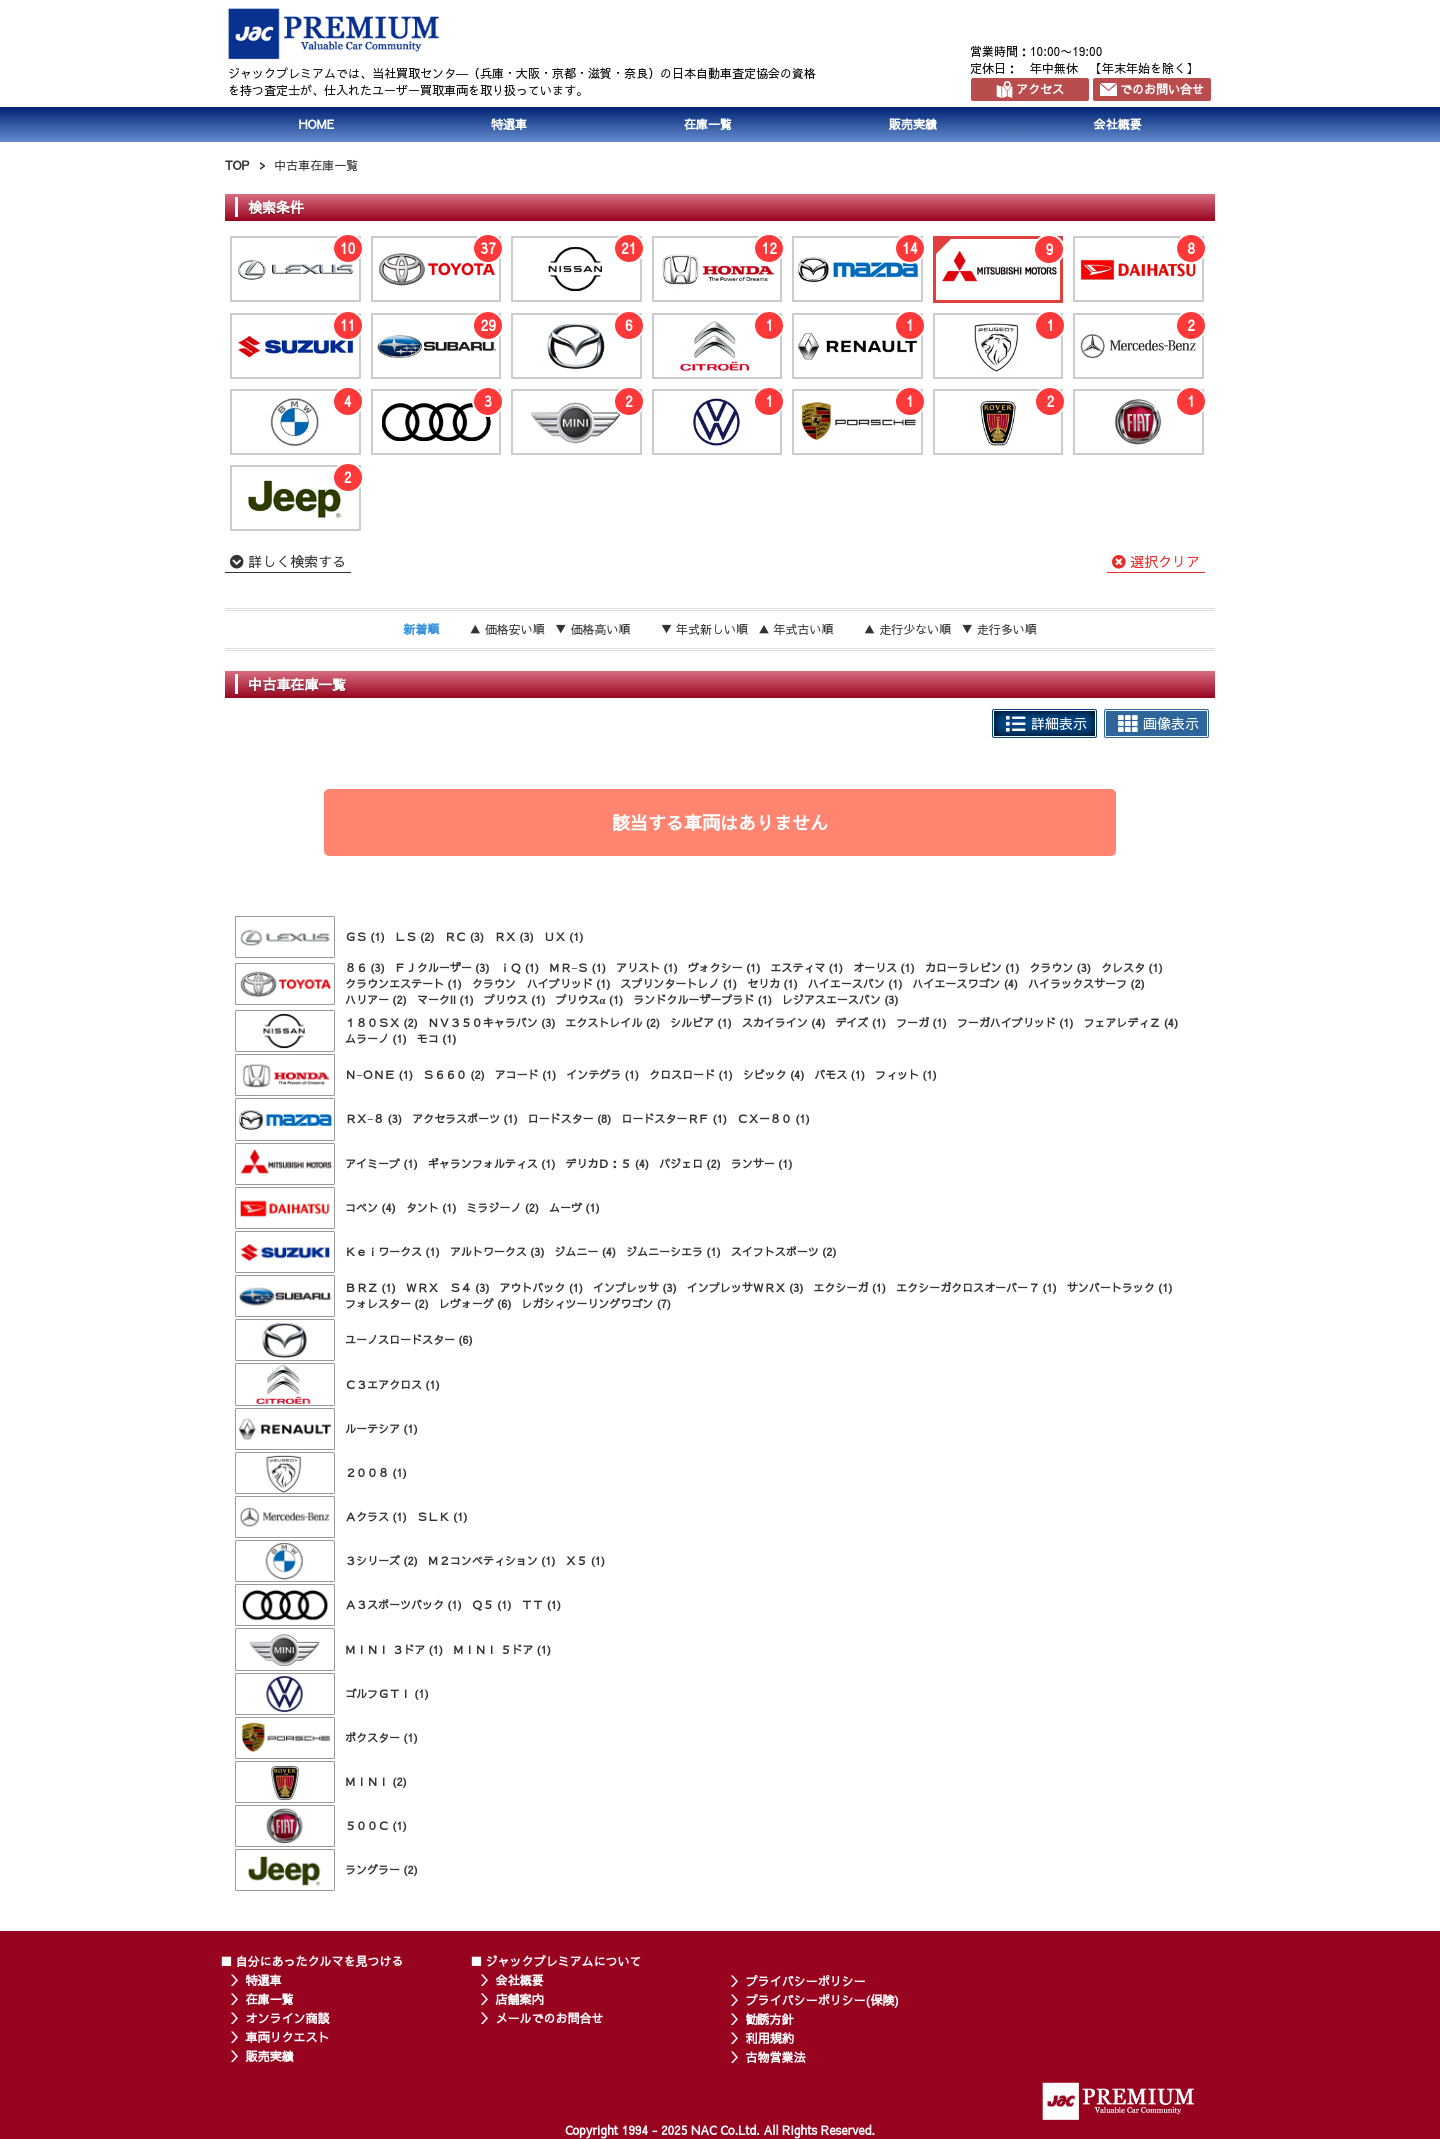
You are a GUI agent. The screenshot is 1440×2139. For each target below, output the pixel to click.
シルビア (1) (701, 1022)
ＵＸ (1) (564, 936)
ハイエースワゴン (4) (965, 983)
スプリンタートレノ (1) (678, 983)
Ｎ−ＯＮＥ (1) (379, 1074)
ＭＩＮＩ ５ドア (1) (502, 1649)
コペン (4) (370, 1207)
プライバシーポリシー (806, 1981)
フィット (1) (906, 1074)
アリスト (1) (647, 967)
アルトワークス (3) (497, 1251)
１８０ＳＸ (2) (381, 1022)
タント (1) (431, 1207)
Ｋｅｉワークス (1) (392, 1251)
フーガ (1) (921, 1022)
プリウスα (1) (589, 999)
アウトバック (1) (541, 1287)
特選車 (509, 124)
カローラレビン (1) (972, 967)
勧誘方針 (770, 2019)
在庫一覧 (708, 124)
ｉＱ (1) (519, 967)
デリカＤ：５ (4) (607, 1163)
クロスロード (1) (691, 1074)
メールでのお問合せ (550, 2018)
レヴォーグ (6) (475, 1303)
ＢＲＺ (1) (370, 1287)
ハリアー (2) (376, 999)
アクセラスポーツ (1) (465, 1118)
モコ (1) (437, 1038)
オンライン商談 (288, 2018)
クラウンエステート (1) (403, 983)
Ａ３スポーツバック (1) (403, 1604)
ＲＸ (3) (514, 936)
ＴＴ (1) (541, 1604)
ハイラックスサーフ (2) (1086, 983)
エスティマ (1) (806, 967)
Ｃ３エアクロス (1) (392, 1384)
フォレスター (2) (387, 1303)
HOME (316, 124)
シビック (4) (774, 1074)
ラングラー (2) (381, 1869)
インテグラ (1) (602, 1074)
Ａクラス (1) (376, 1516)
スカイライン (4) (784, 1022)
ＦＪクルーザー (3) (442, 967)
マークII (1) (445, 999)
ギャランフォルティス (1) (492, 1163)
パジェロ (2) (690, 1163)
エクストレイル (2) (612, 1022)
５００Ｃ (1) (376, 1825)
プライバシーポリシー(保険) (822, 2000)
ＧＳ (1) (365, 936)
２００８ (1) (376, 1472)
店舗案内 (520, 1999)
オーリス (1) (884, 967)
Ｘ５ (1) (585, 1560)
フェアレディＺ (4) (1130, 1022)
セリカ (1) (772, 983)
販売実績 (913, 124)
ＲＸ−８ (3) (373, 1118)
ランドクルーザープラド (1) (702, 999)
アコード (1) (526, 1074)
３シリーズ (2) (381, 1560)
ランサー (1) (762, 1163)
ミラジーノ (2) (502, 1207)
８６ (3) (365, 967)
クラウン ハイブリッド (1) (541, 983)
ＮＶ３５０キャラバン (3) (492, 1022)
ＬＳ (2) (415, 936)
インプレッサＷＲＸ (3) (745, 1287)
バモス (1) (839, 1074)
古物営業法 (776, 2057)
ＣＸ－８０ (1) (773, 1118)
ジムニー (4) (585, 1251)
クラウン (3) (1060, 967)
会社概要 (1118, 124)
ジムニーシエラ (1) (673, 1251)
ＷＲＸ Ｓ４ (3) (448, 1287)
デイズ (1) (860, 1022)
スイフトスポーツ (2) (784, 1251)
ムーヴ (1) (574, 1207)
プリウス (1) (515, 999)
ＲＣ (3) (464, 936)
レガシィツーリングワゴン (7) (596, 1303)
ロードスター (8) (570, 1118)
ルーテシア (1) (381, 1428)
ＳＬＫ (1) (442, 1516)
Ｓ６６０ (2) (454, 1074)
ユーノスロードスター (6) (409, 1339)
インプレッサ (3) (635, 1287)
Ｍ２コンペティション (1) (492, 1560)
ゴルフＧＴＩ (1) (387, 1693)
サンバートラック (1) (1120, 1287)
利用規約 (770, 2038)
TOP (237, 165)
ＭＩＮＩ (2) (376, 1781)
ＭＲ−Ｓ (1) (577, 967)
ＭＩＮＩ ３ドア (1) (394, 1649)
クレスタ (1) (1132, 967)
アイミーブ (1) (381, 1163)
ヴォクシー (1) (724, 967)
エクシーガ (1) (849, 1287)
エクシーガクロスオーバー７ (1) (976, 1287)
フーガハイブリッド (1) (1015, 1022)
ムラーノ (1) (376, 1038)
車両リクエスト (288, 2037)
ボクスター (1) (381, 1737)
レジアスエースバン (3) (840, 999)
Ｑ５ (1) (492, 1604)
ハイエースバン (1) (855, 983)
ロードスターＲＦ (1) (674, 1118)
